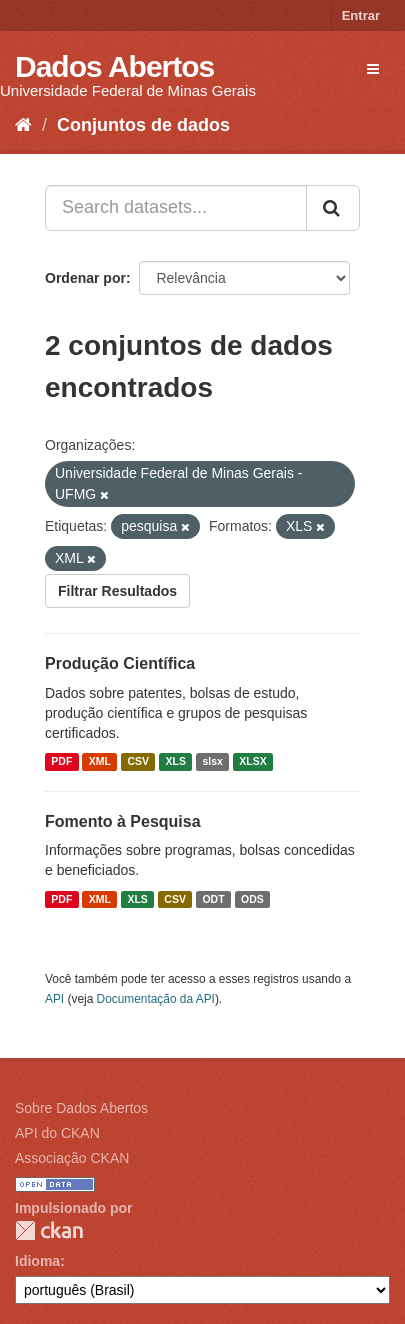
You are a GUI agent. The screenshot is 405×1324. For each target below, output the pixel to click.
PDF (61, 762)
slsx (212, 762)
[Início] (23, 125)
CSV (138, 762)
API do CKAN (57, 1133)
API (54, 999)
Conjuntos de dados (143, 125)
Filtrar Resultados (117, 591)
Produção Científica (120, 663)
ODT (213, 899)
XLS (176, 762)
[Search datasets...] (176, 208)
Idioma (37, 1261)
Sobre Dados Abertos (81, 1108)
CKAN (49, 1230)
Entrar (361, 15)
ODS (252, 899)
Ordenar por (85, 278)
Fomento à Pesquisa (123, 821)
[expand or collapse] (373, 69)
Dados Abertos (114, 66)
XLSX (252, 762)
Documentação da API (156, 999)
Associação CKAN (72, 1158)
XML (100, 762)
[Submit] (333, 208)
